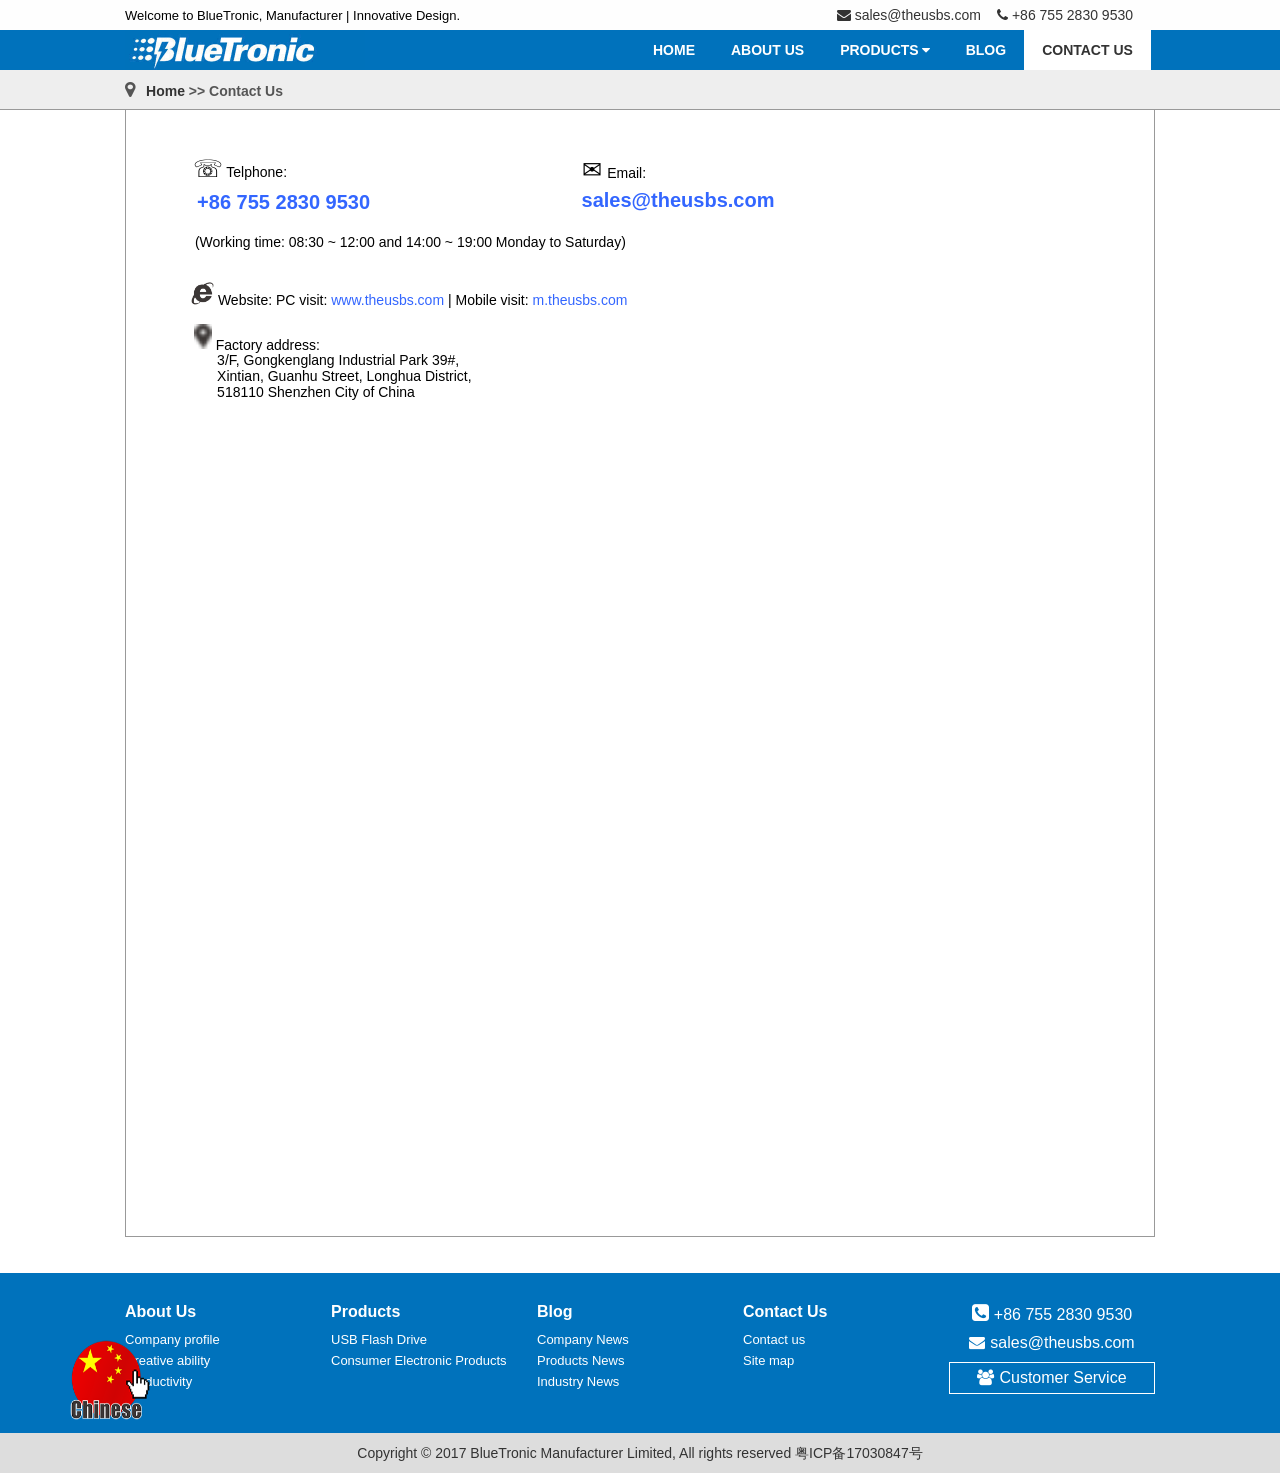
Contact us (774, 1339)
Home (165, 91)
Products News (580, 1360)
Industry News (578, 1381)
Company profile (172, 1339)
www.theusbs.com (387, 300)
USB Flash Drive (379, 1339)
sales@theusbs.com (1062, 1342)
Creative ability (167, 1360)
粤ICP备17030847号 (859, 1453)
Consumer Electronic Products (419, 1360)
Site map (768, 1360)
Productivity (158, 1381)
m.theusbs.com (580, 300)
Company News (583, 1339)
